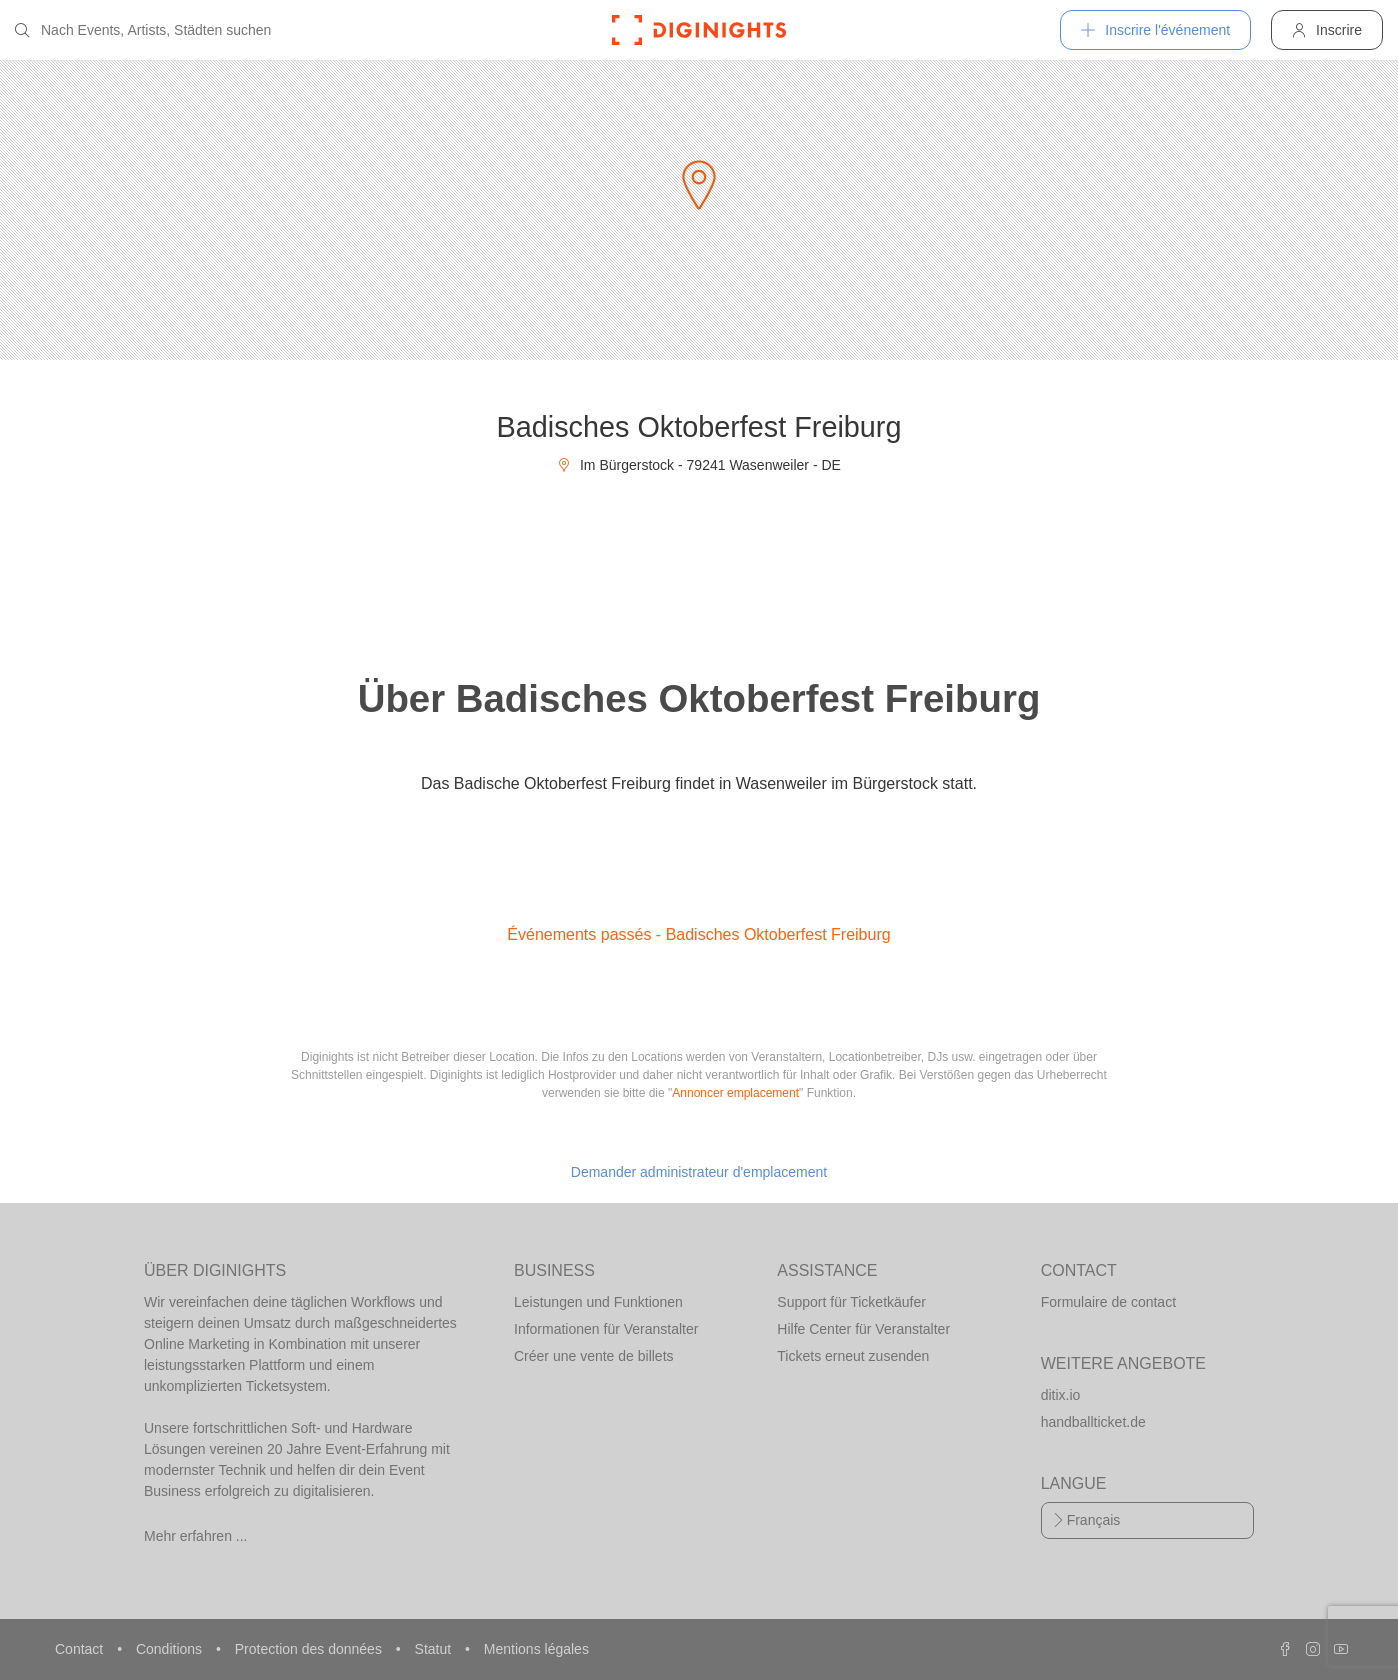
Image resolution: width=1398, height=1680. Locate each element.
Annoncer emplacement (735, 1093)
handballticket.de (1093, 1422)
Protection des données (310, 1649)
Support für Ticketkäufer (851, 1302)
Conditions (171, 1649)
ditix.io (1061, 1395)
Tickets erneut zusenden (853, 1356)
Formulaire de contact (1108, 1302)
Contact (81, 1649)
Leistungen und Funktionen (598, 1302)
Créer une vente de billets (594, 1356)
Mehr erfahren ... (196, 1536)
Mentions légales (536, 1649)
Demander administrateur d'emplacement (699, 1172)
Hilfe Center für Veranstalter (863, 1329)
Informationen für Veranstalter (606, 1329)
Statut (435, 1649)
